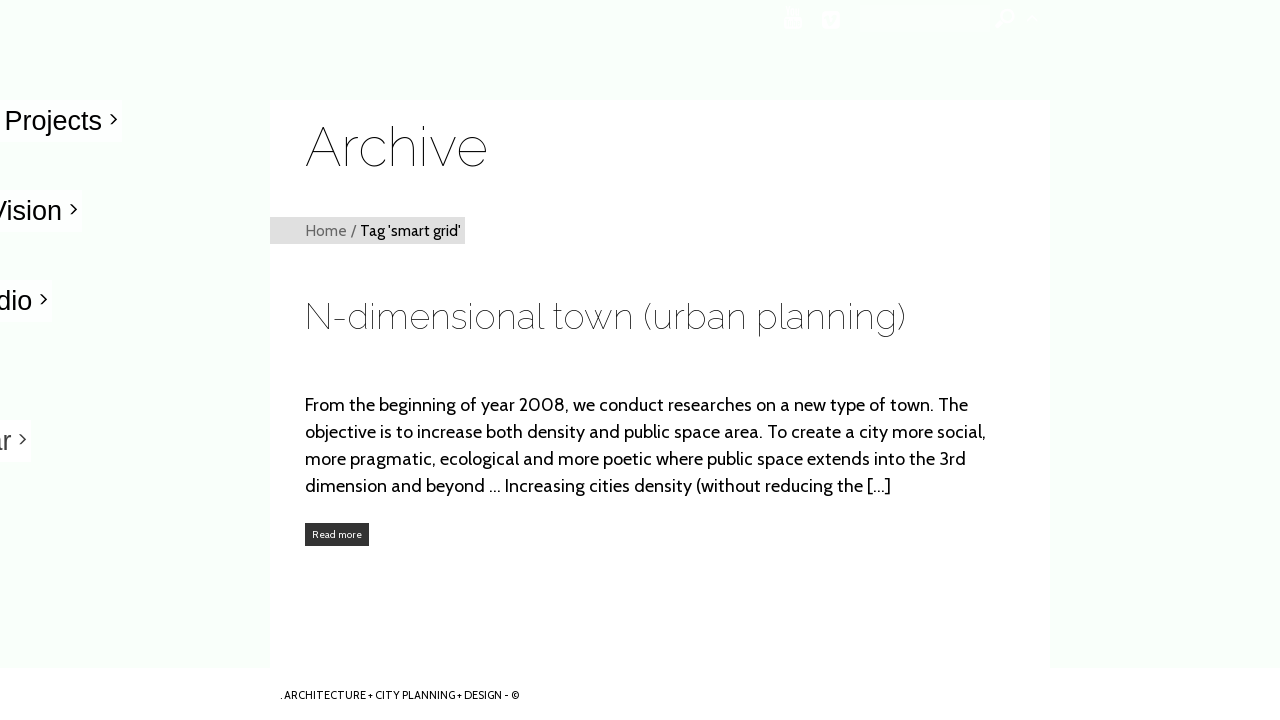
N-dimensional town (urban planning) (605, 316)
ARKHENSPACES (1258, 637)
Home (326, 230)
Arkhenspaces (136, 694)
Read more (337, 534)
